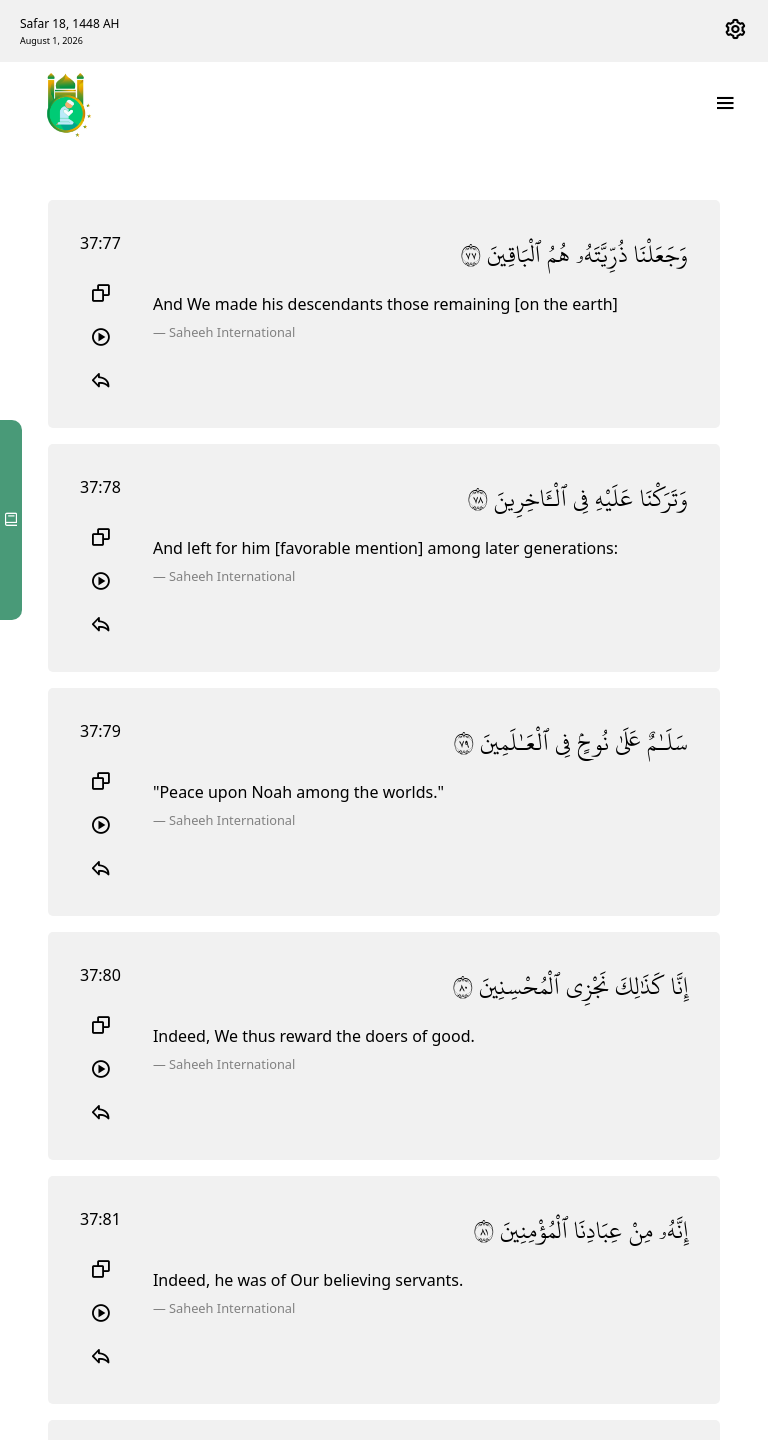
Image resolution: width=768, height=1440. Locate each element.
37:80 (100, 975)
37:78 (100, 487)
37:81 (100, 1219)
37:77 (100, 243)
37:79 (100, 731)
